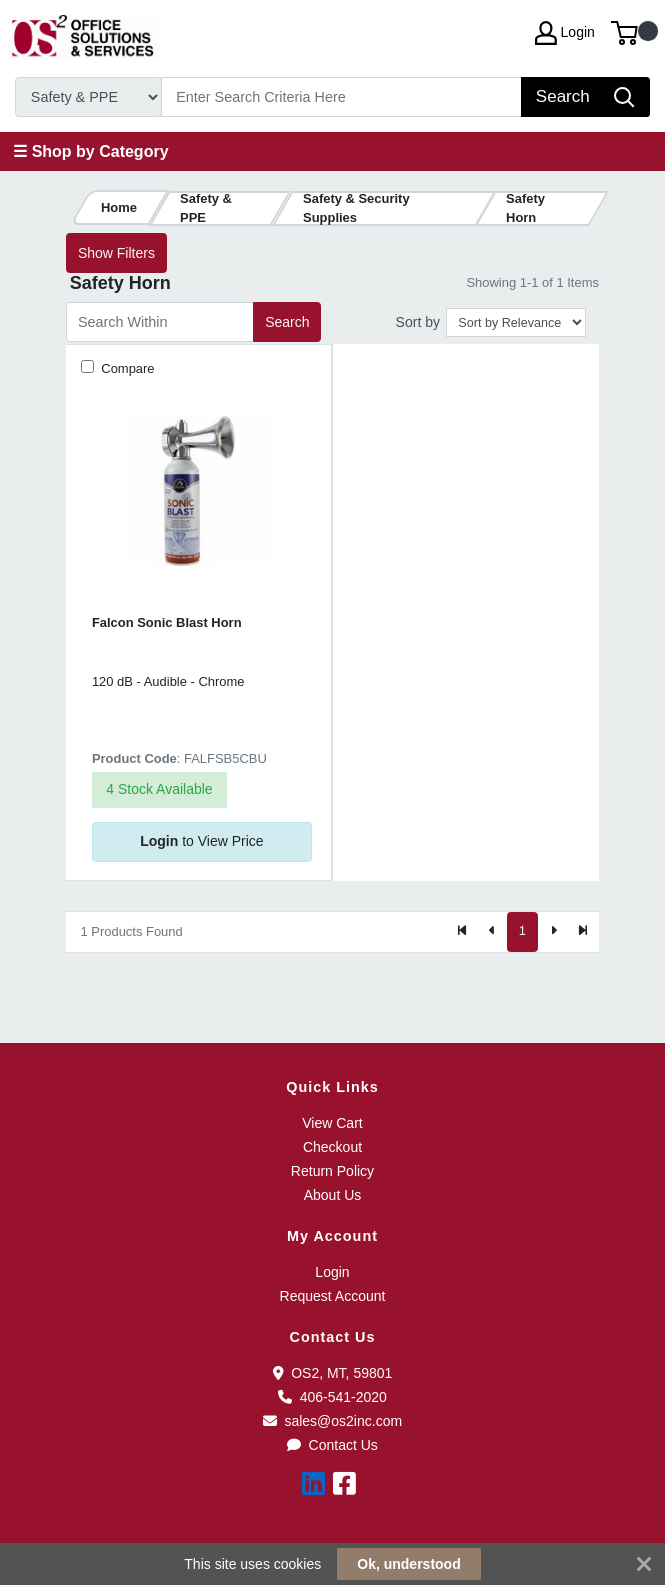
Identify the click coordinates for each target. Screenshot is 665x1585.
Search (287, 322)
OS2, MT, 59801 (333, 1373)
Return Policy (332, 1171)
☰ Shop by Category (90, 151)
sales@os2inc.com (332, 1421)
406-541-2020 (332, 1397)
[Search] (342, 97)
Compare (126, 368)
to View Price (201, 841)
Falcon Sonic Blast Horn (167, 622)
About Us (333, 1195)
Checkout (332, 1147)
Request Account (333, 1296)
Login (332, 1272)
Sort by (418, 322)
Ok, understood (408, 1564)
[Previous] (492, 932)
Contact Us (332, 1445)
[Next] (553, 932)
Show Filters (116, 253)
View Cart (332, 1123)
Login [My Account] (565, 33)
